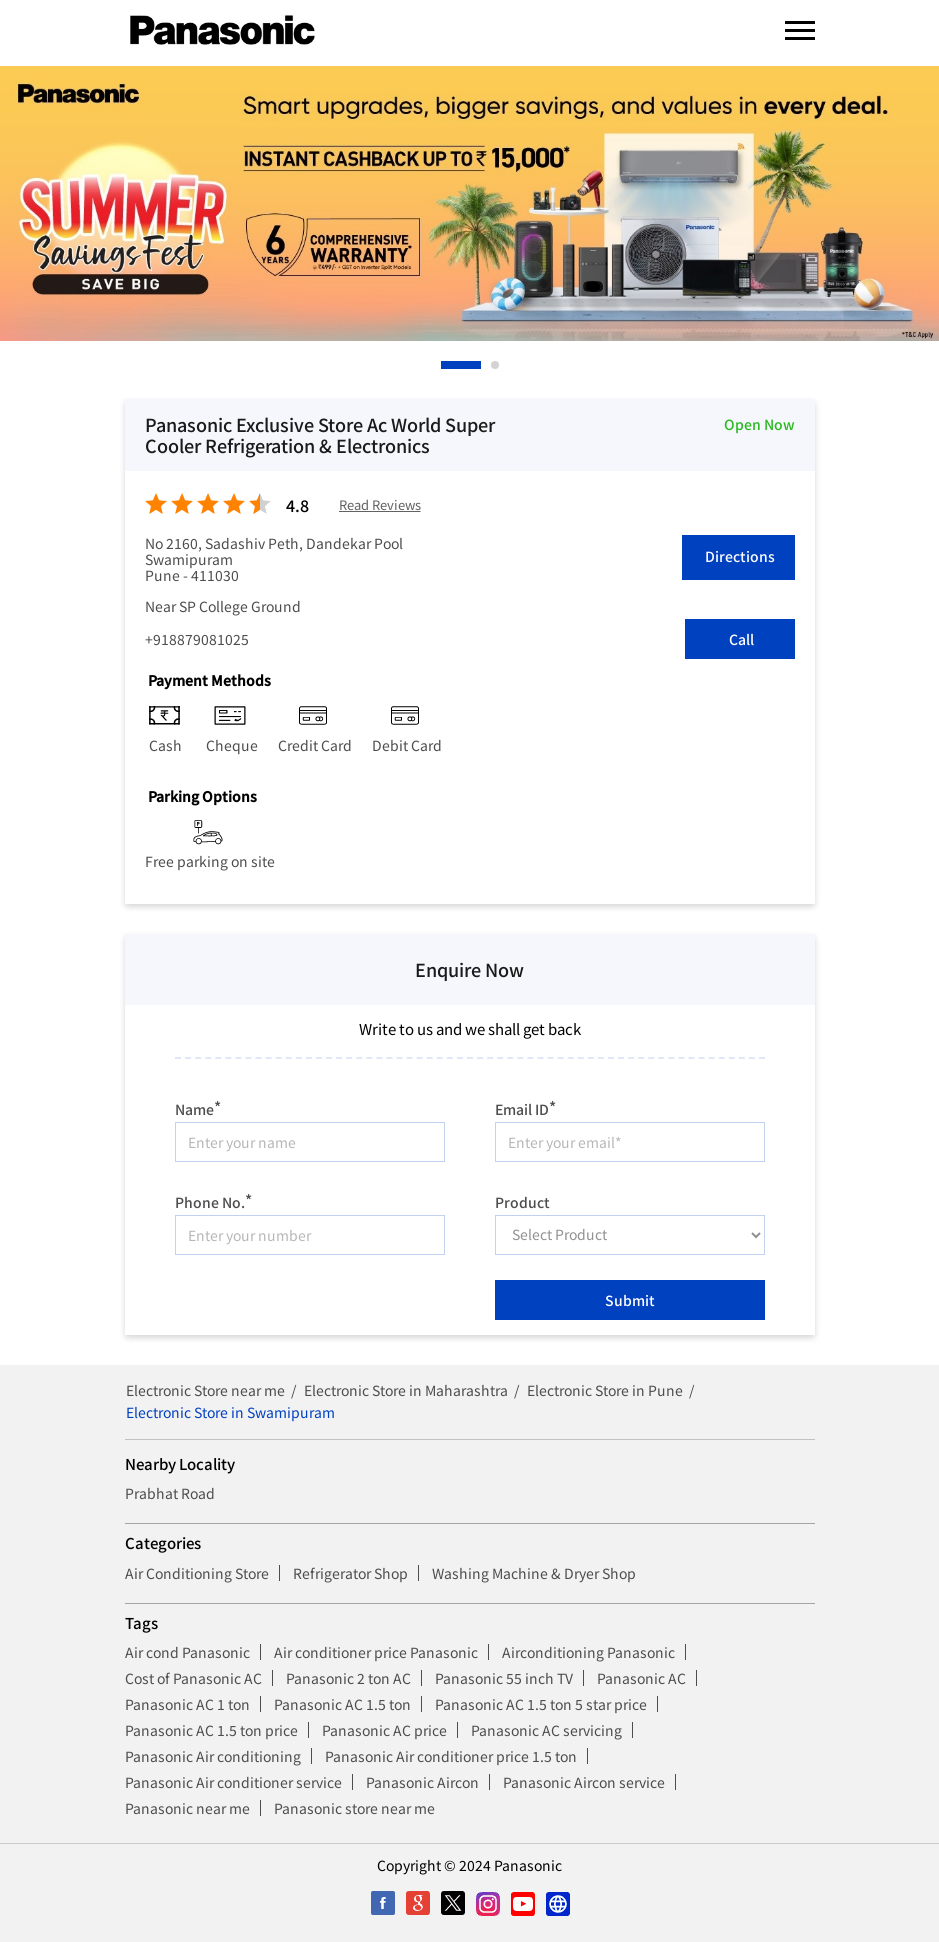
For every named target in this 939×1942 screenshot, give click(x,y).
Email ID (525, 1106)
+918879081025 (197, 639)
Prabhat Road (170, 1493)
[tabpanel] (469, 203)
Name (198, 1106)
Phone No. (213, 1199)
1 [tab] (446, 365)
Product (522, 1201)
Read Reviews (380, 505)
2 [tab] (496, 365)
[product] (630, 1235)
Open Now (759, 424)
